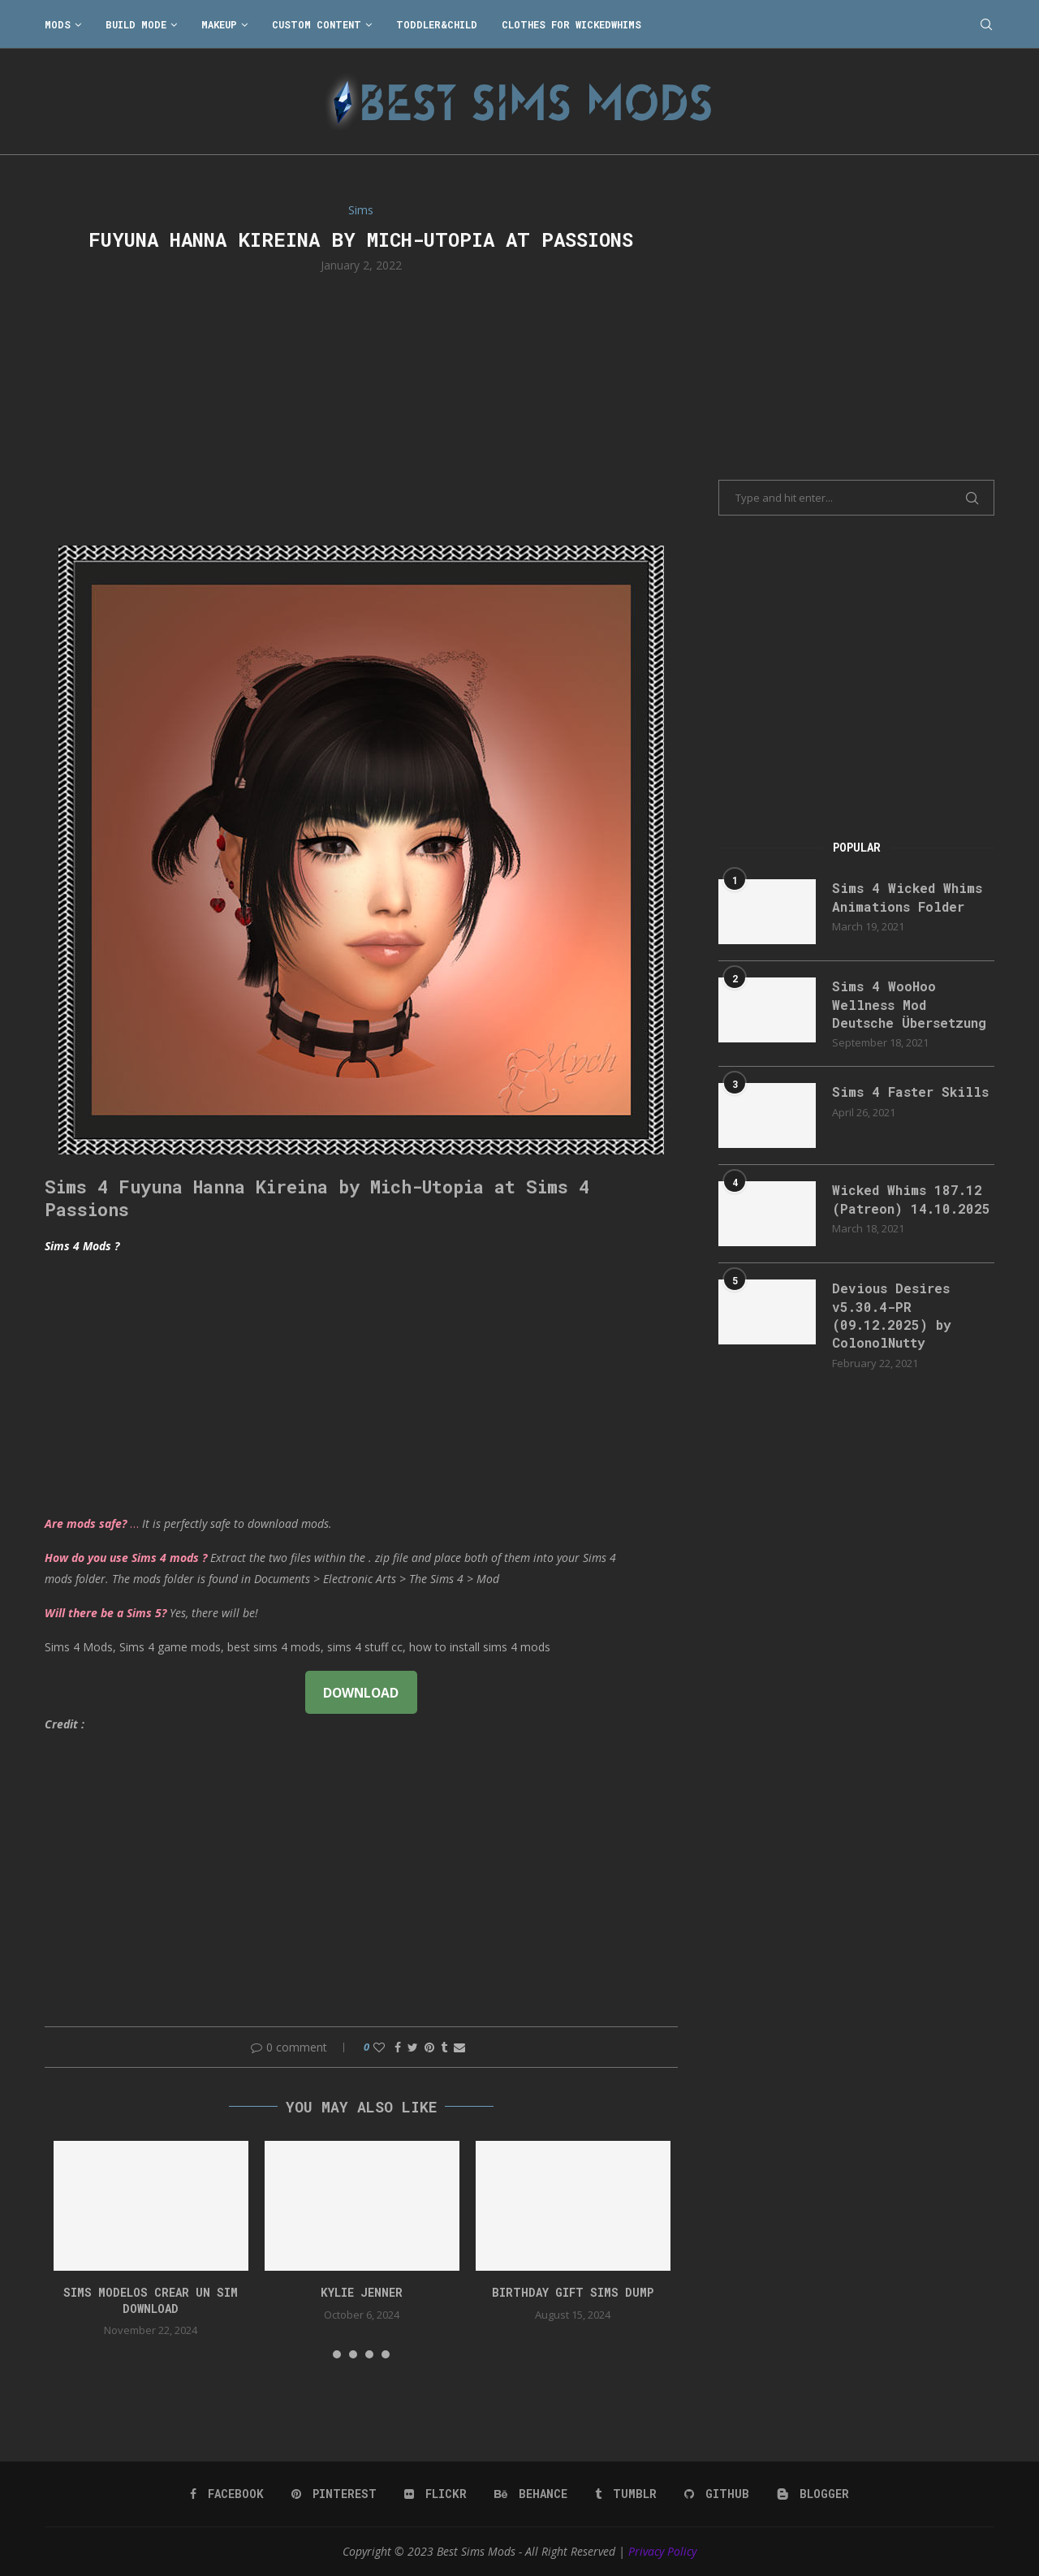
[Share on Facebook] (397, 2047)
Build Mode (136, 24)
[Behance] (530, 2494)
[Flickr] (435, 2494)
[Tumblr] (626, 2494)
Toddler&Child (436, 24)
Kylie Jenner (362, 2292)
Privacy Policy (662, 2551)
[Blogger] (813, 2494)
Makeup (219, 24)
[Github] (716, 2494)
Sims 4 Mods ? (82, 1245)
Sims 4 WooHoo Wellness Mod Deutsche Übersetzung (909, 1004)
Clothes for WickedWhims (571, 24)
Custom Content (316, 24)
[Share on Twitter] (412, 2047)
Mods (58, 24)
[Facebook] (227, 2494)
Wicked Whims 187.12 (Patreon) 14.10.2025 (911, 1198)
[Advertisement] (361, 407)
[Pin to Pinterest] (429, 2047)
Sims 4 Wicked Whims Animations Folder (907, 896)
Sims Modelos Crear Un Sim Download (150, 2300)
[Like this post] (379, 2047)
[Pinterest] (334, 2494)
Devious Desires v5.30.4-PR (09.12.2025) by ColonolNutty (891, 1315)
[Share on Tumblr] (444, 2047)
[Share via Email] (459, 2047)
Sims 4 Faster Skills (910, 1091)
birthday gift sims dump (572, 2292)
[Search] (986, 24)
